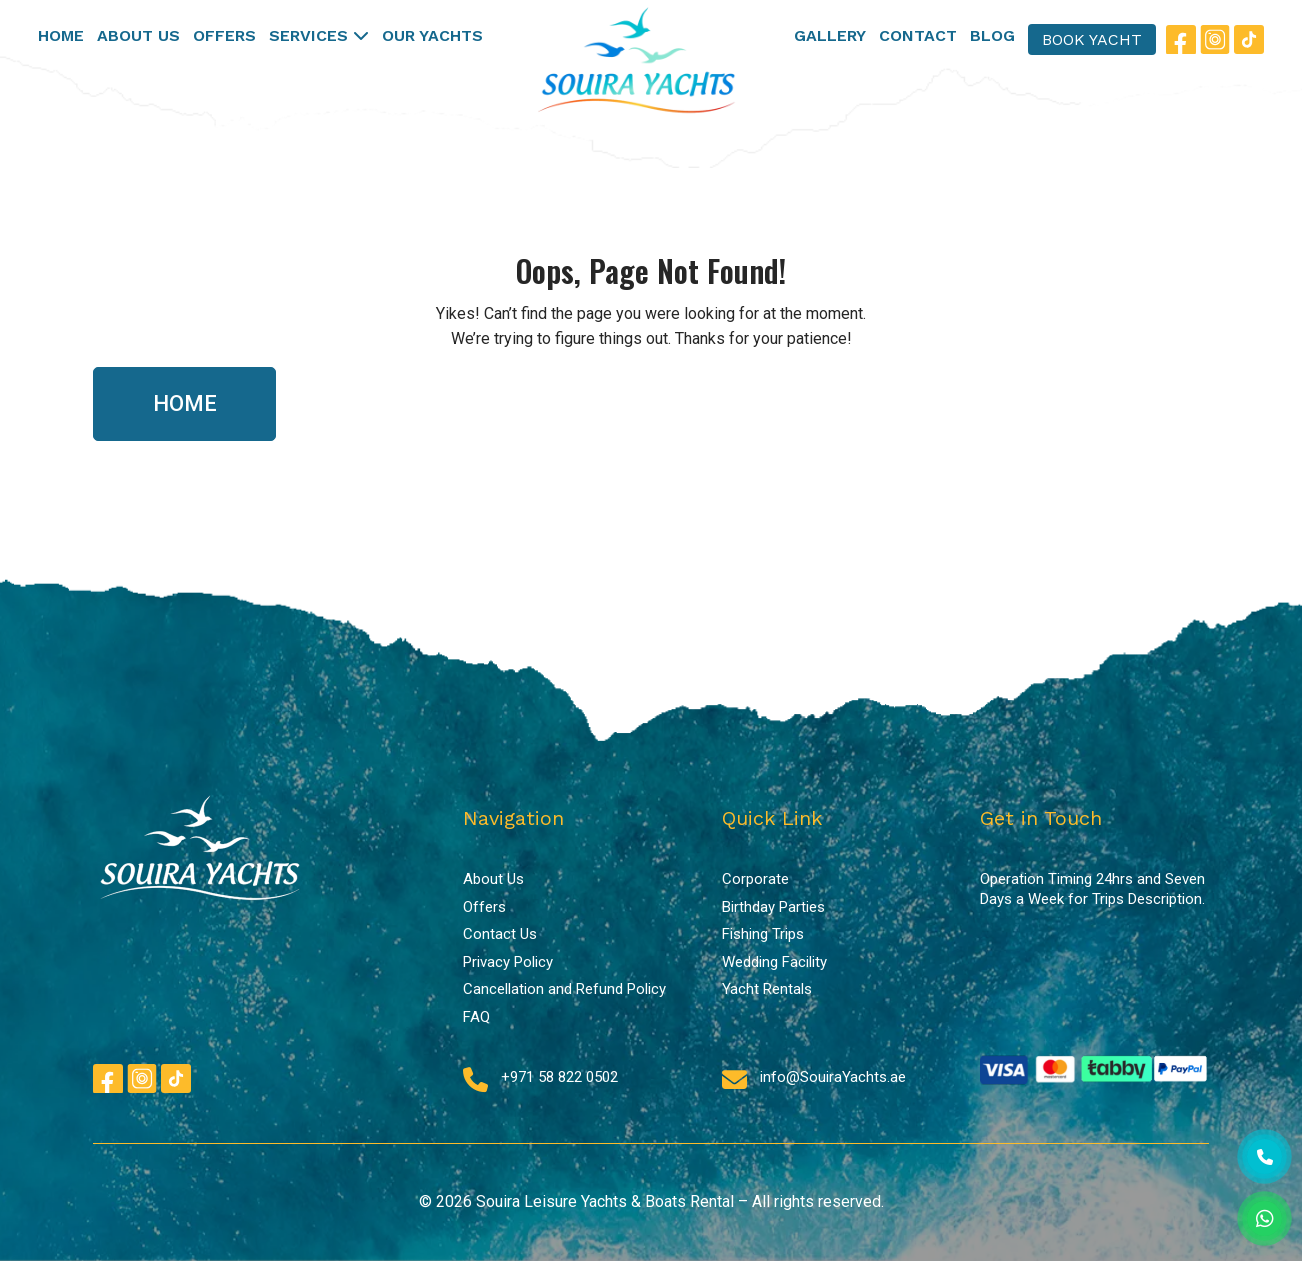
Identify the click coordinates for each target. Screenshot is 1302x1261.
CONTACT (918, 35)
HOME (61, 35)
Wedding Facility (774, 962)
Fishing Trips (763, 934)
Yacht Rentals (767, 989)
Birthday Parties (773, 907)
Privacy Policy (508, 962)
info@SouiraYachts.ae (833, 1077)
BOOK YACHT (1092, 39)
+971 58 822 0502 (559, 1077)
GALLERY (830, 35)
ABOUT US (138, 35)
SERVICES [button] (319, 35)
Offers (484, 907)
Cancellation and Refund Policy (564, 989)
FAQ (476, 1017)
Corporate (755, 879)
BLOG (992, 35)
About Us (493, 879)
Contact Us (500, 934)
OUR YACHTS (432, 35)
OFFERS (224, 35)
